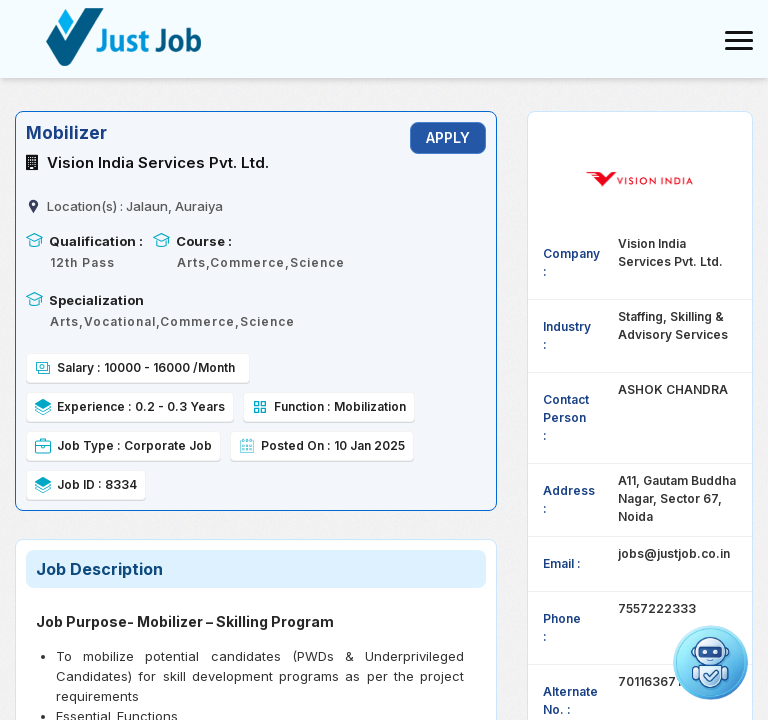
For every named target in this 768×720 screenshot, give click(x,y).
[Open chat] (710, 662)
